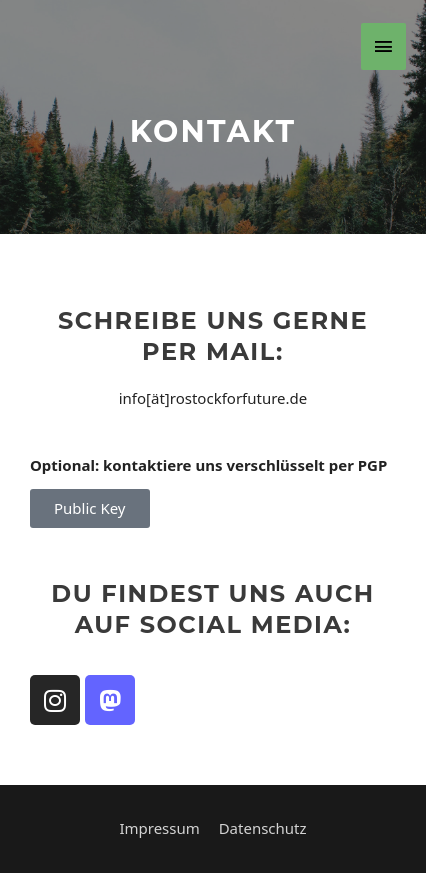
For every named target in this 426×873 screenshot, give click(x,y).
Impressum (159, 828)
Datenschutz (263, 828)
